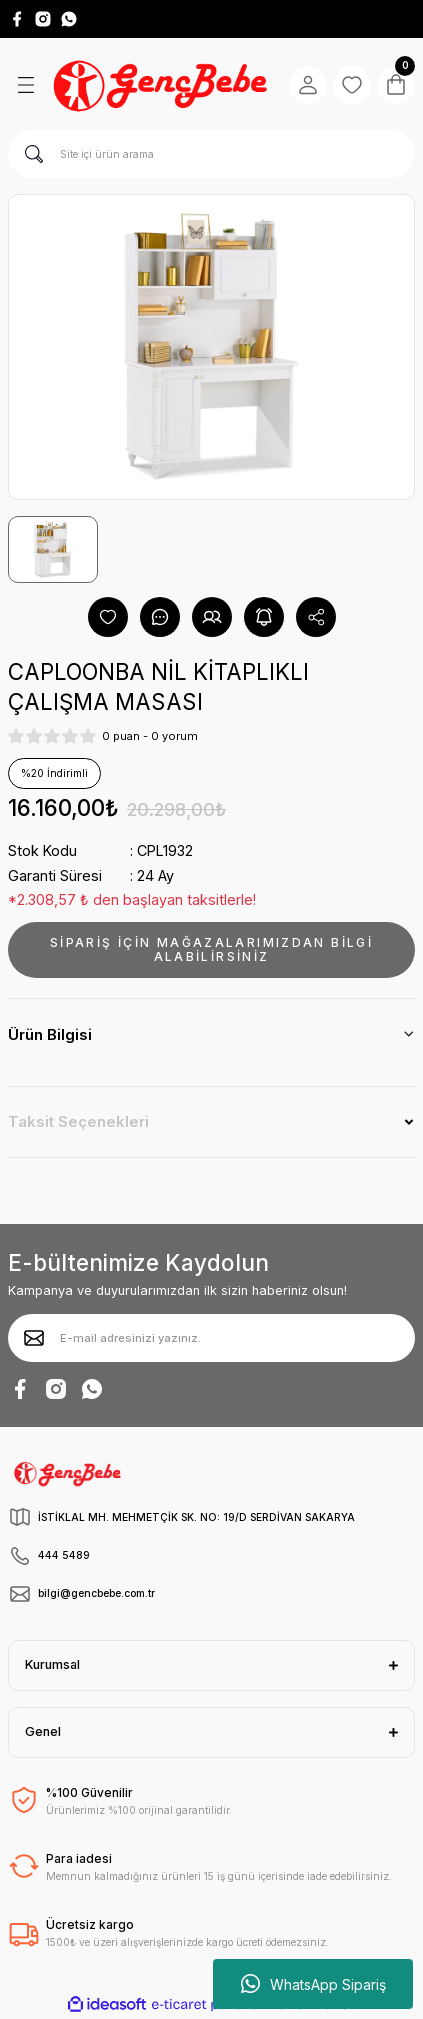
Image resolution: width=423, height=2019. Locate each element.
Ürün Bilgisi (50, 1034)
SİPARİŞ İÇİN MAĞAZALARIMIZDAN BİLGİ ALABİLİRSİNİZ (211, 949)
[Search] (211, 154)
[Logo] (162, 84)
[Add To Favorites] (108, 617)
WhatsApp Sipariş (313, 1984)
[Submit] (34, 1338)
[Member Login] (308, 85)
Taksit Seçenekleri (78, 1121)
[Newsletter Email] (211, 1338)
